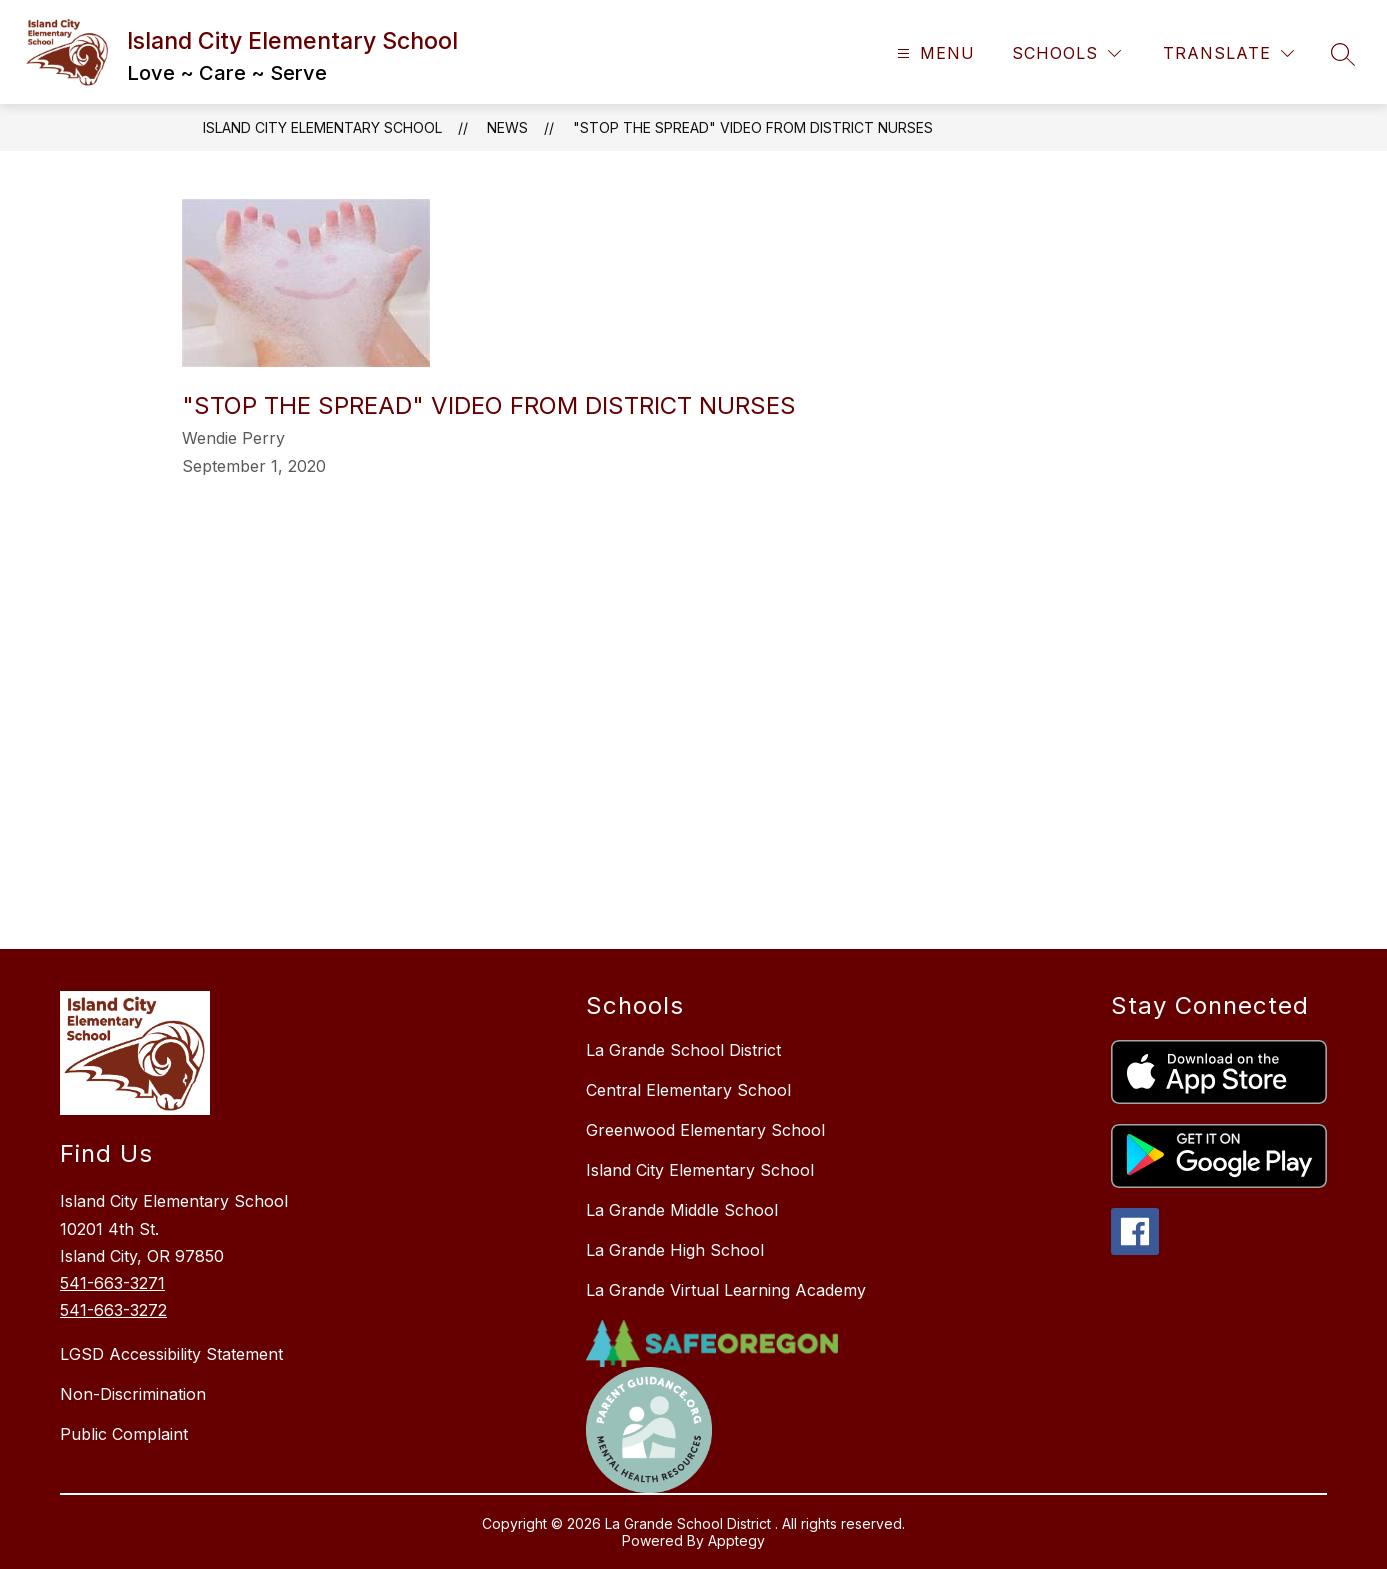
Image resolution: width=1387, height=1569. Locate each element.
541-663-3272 (113, 1310)
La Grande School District (683, 1050)
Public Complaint (124, 1434)
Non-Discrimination (133, 1394)
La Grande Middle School (682, 1210)
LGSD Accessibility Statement (171, 1354)
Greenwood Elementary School (705, 1130)
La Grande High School (675, 1250)
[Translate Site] (1228, 53)
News (507, 127)
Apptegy (736, 1540)
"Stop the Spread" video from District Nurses (753, 127)
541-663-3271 (112, 1283)
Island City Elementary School (322, 127)
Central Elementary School (688, 1090)
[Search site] (1343, 54)
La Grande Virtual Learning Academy (726, 1290)
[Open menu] (933, 53)
